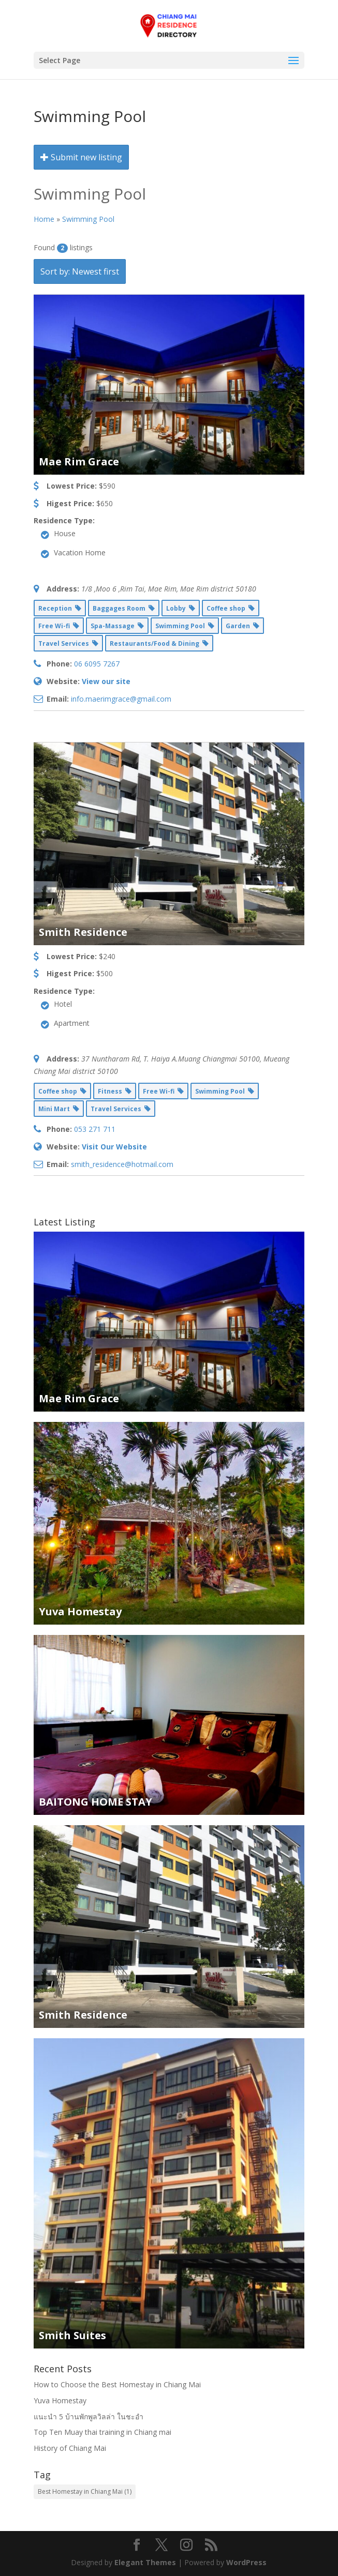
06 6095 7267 (97, 664)
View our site (106, 681)
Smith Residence (83, 932)
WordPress (246, 2562)
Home (44, 219)
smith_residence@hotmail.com (122, 1164)
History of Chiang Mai (70, 2448)
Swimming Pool (88, 219)
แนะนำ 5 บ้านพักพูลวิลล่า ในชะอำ (88, 2416)
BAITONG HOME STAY (95, 1802)
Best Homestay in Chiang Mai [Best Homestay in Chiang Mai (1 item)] (84, 2491)
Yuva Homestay (80, 1611)
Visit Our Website (114, 1146)
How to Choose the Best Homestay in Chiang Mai (117, 2384)
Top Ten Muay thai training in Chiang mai (102, 2432)
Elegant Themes (145, 2562)
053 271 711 (94, 1129)
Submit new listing (81, 157)
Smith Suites (72, 2335)
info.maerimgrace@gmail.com (121, 699)
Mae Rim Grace (79, 461)
